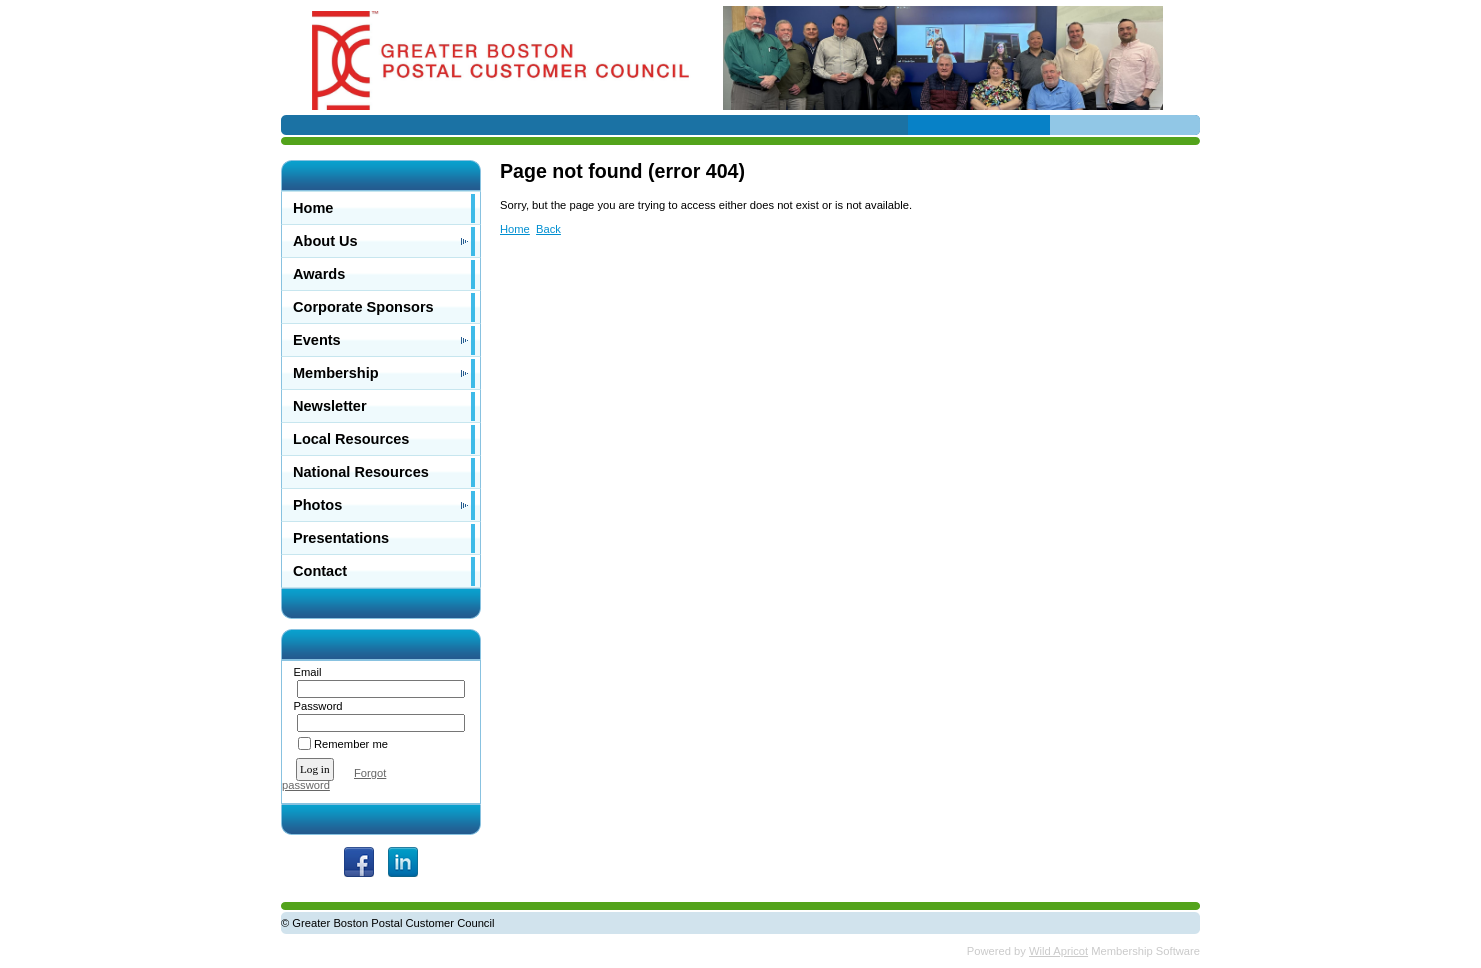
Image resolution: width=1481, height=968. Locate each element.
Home (313, 208)
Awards (319, 274)
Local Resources (351, 439)
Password (314, 706)
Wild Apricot (1058, 951)
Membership (336, 373)
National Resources (361, 472)
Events (317, 340)
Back (548, 229)
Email (303, 672)
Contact (320, 571)
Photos (317, 505)
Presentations (341, 538)
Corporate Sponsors (363, 307)
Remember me (351, 744)
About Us (325, 241)
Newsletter (330, 406)
